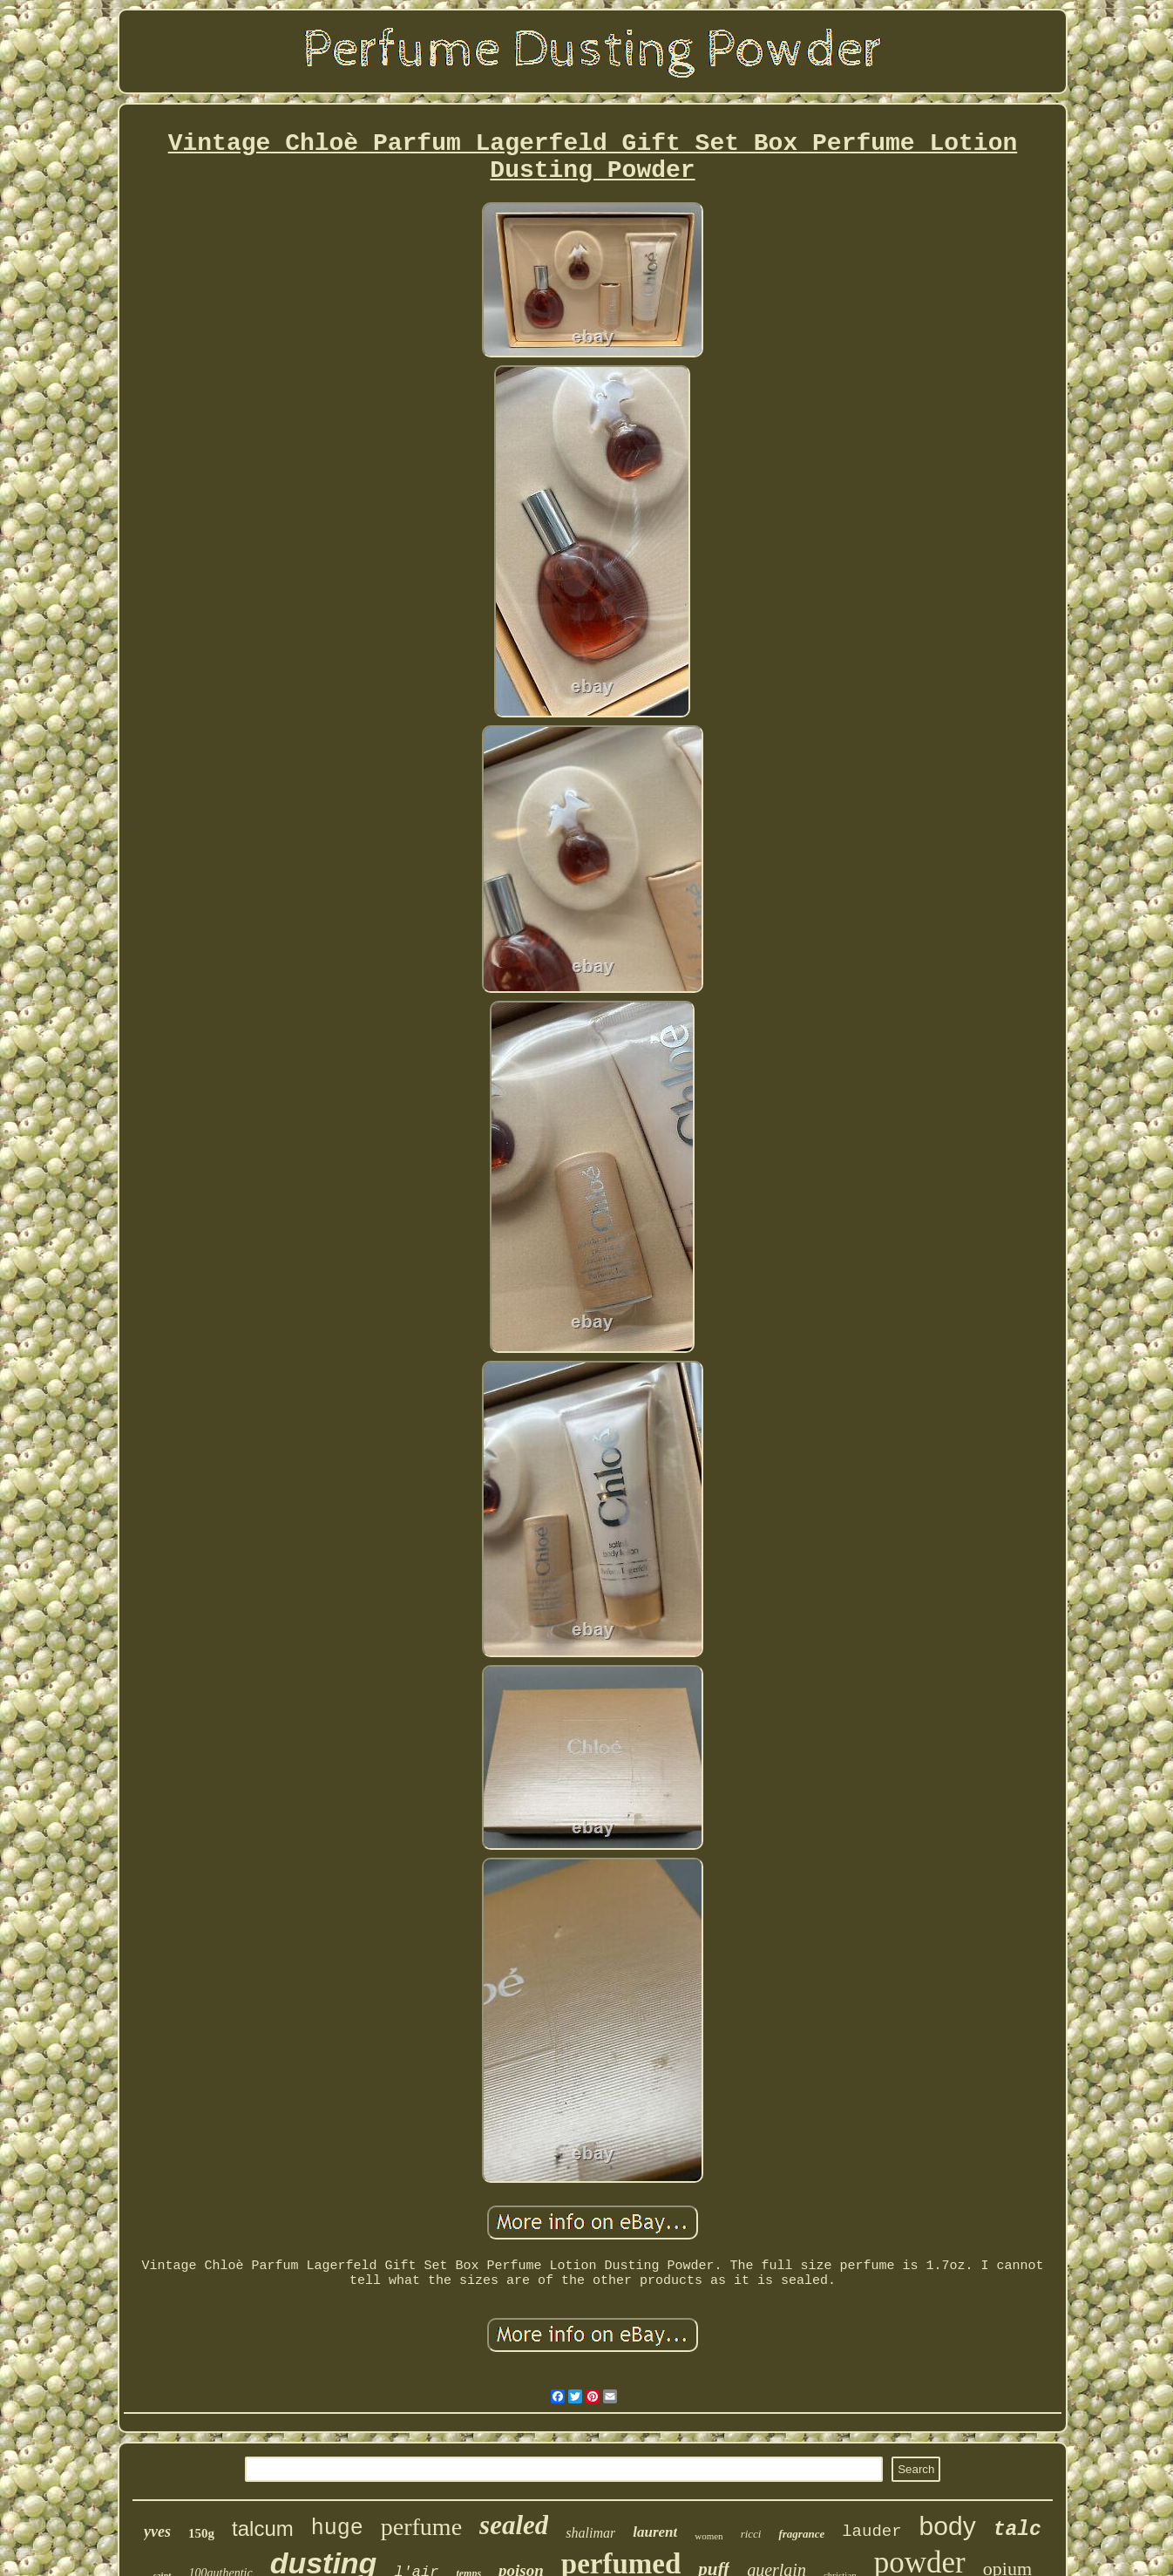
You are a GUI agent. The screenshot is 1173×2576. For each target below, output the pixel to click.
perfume (421, 2526)
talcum (263, 2528)
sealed (513, 2525)
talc (1017, 2529)
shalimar (590, 2532)
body (947, 2525)
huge (337, 2528)
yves (157, 2531)
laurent (655, 2532)
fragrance (801, 2533)
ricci (751, 2533)
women (708, 2536)
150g (201, 2533)
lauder (871, 2531)
